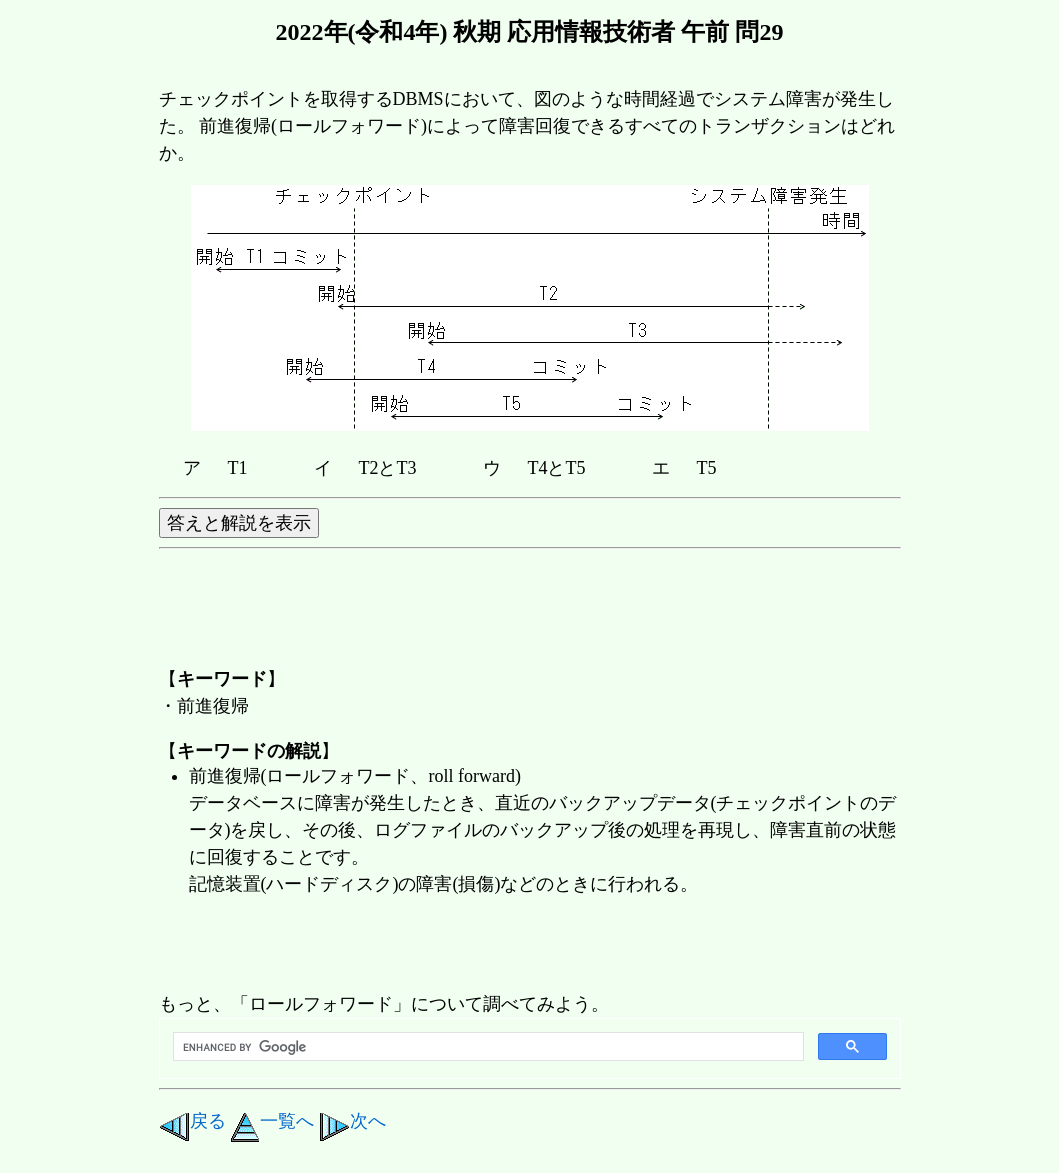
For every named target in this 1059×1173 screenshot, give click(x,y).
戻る (192, 1121)
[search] (486, 1047)
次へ (352, 1121)
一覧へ (272, 1121)
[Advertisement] (523, 946)
